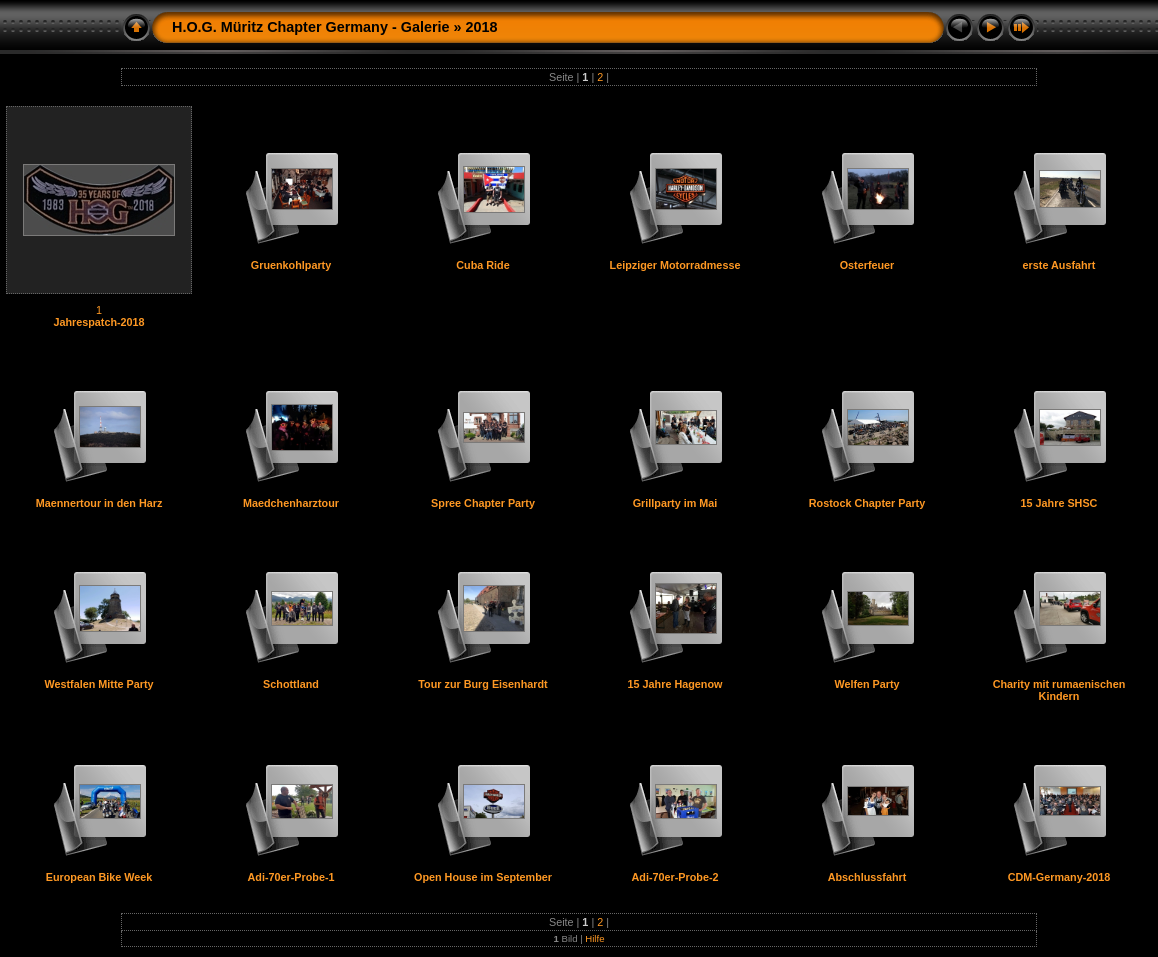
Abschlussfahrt (867, 877)
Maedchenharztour (291, 503)
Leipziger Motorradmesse (675, 265)
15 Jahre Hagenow (675, 684)
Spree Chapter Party (483, 503)
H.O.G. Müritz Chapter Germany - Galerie (310, 27)
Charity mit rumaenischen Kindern (1059, 690)
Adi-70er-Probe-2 (675, 877)
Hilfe (594, 938)
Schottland (291, 684)
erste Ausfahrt (1059, 265)
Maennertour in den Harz (99, 503)
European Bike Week (99, 877)
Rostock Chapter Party (867, 503)
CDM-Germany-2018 (1059, 877)
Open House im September (483, 877)
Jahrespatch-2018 (98, 322)
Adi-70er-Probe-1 (291, 877)
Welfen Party (866, 684)
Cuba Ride (482, 265)
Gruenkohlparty (291, 265)
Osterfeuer (867, 265)
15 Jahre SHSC (1059, 503)
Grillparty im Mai (675, 503)
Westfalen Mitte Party (99, 684)
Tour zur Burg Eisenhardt (482, 684)
